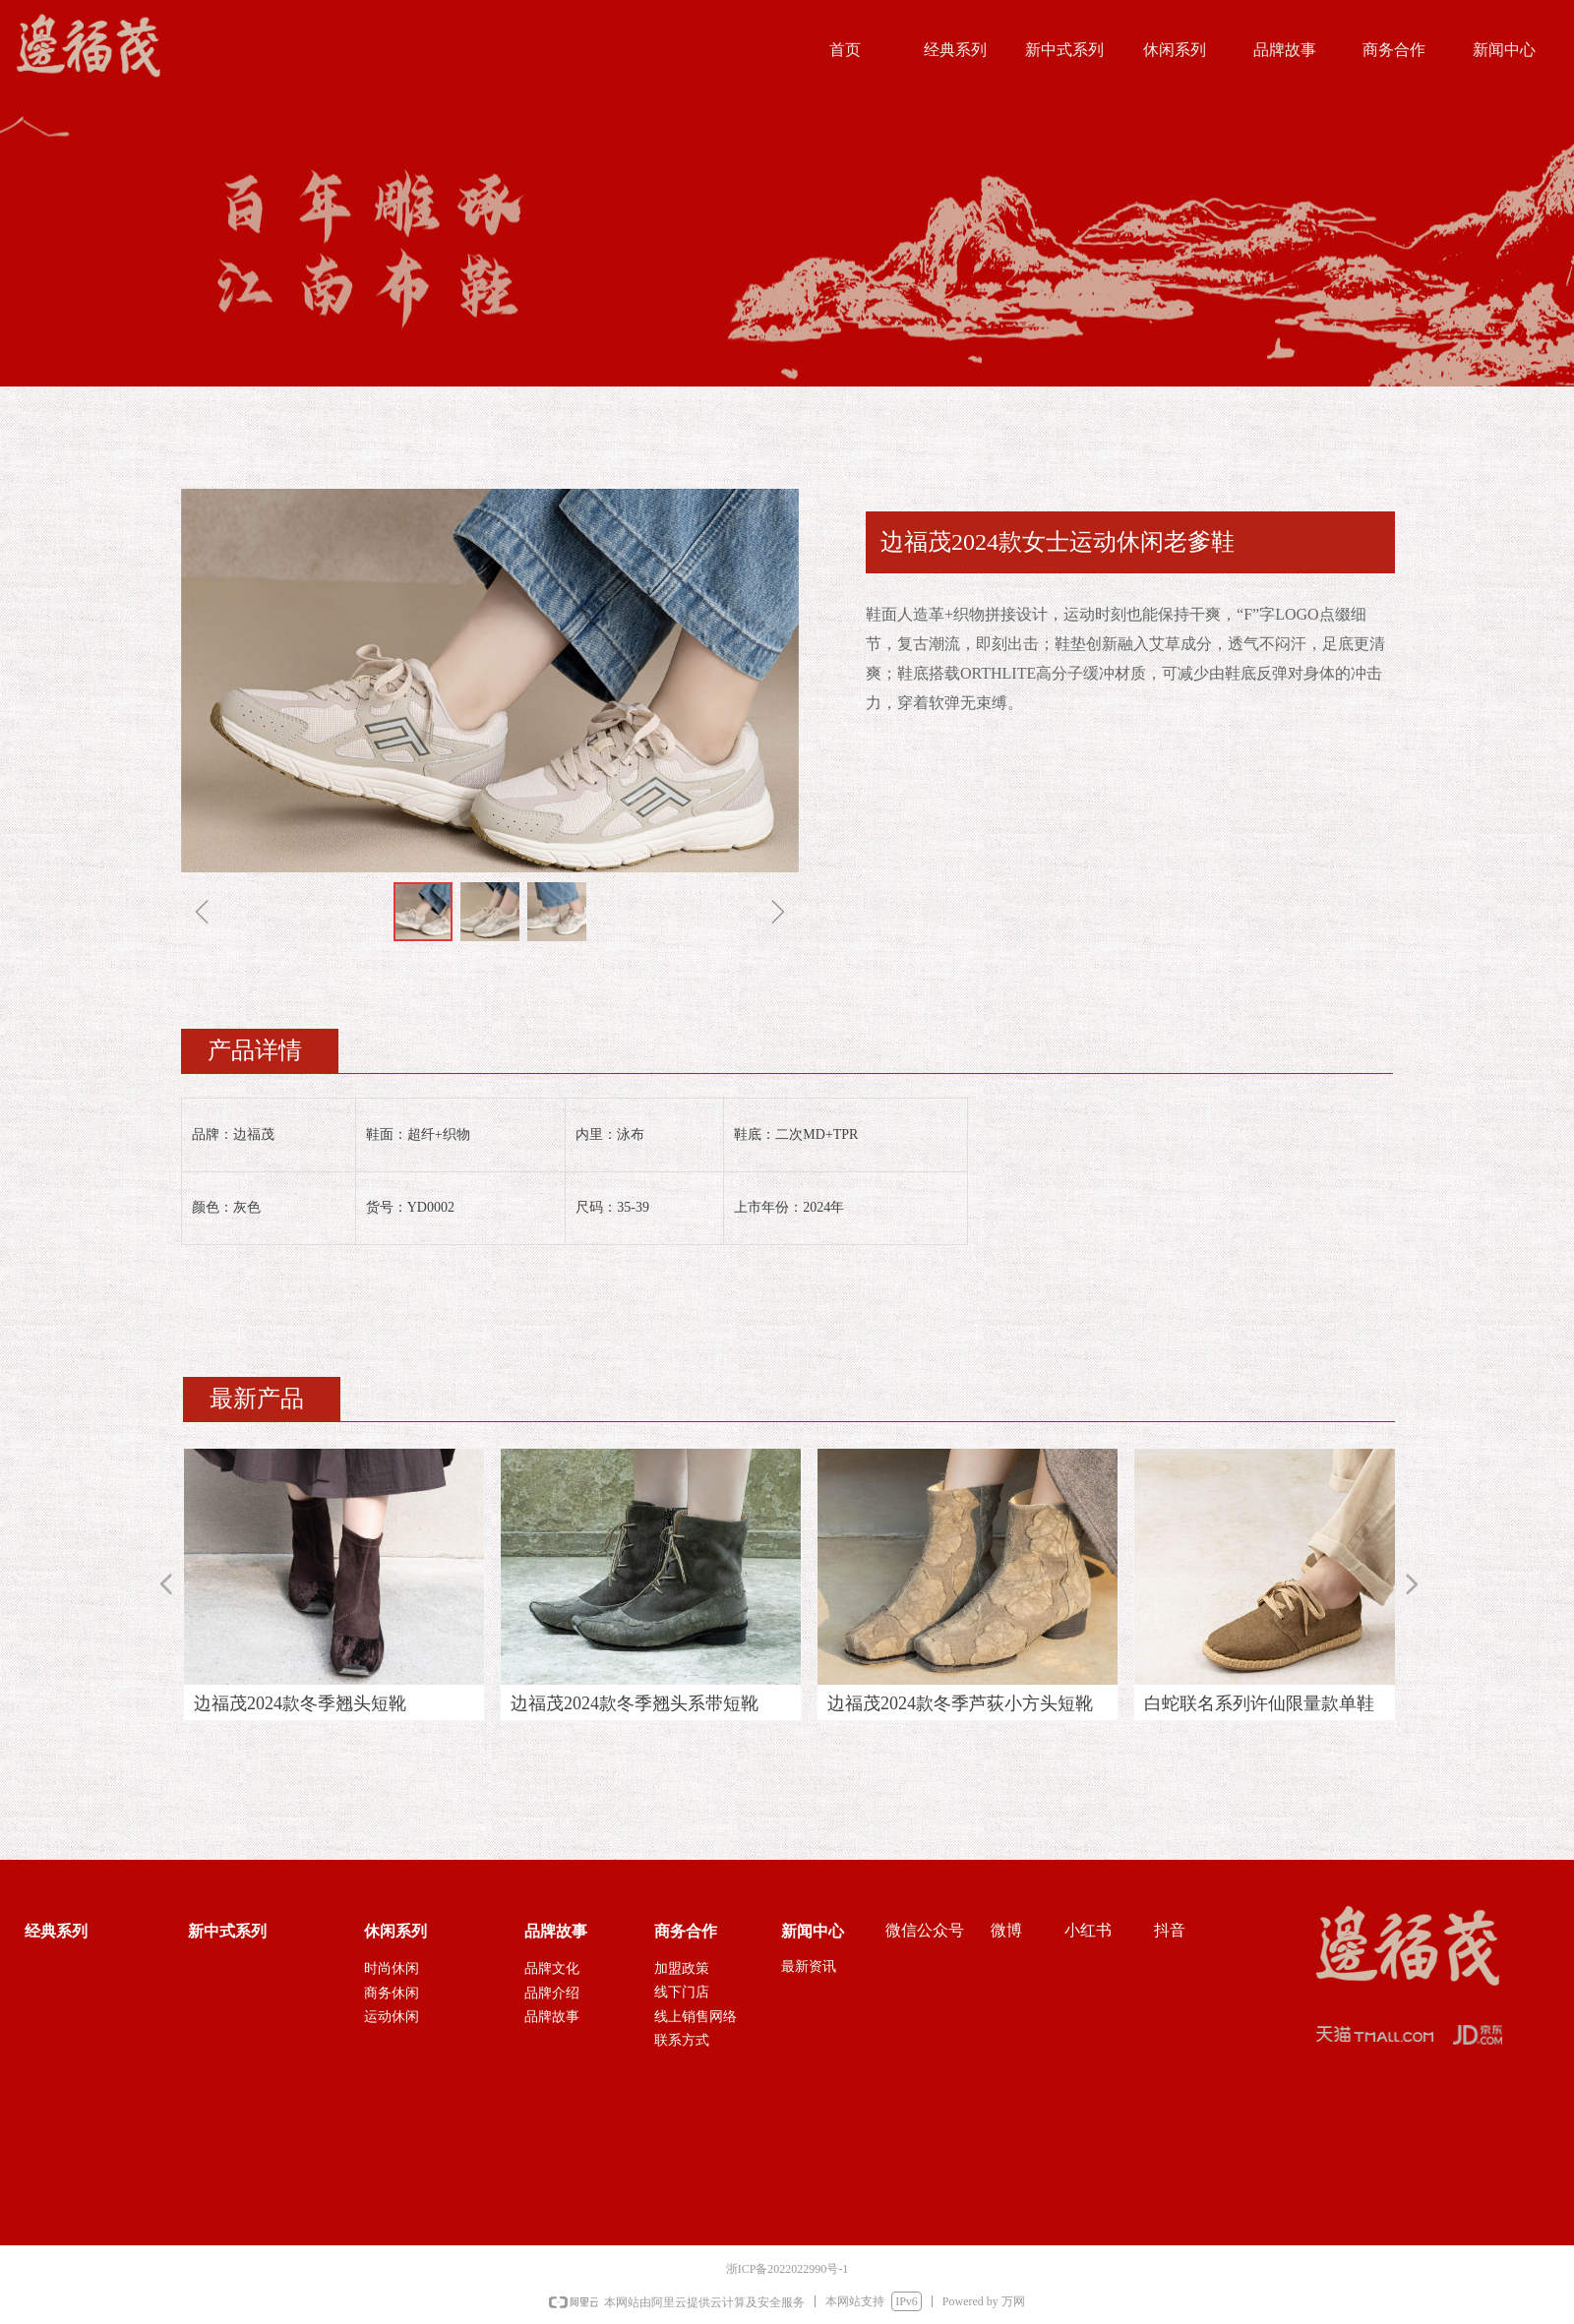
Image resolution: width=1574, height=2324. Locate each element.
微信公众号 (924, 1930)
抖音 (1169, 1930)
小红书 (1088, 1930)
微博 (1006, 1930)
